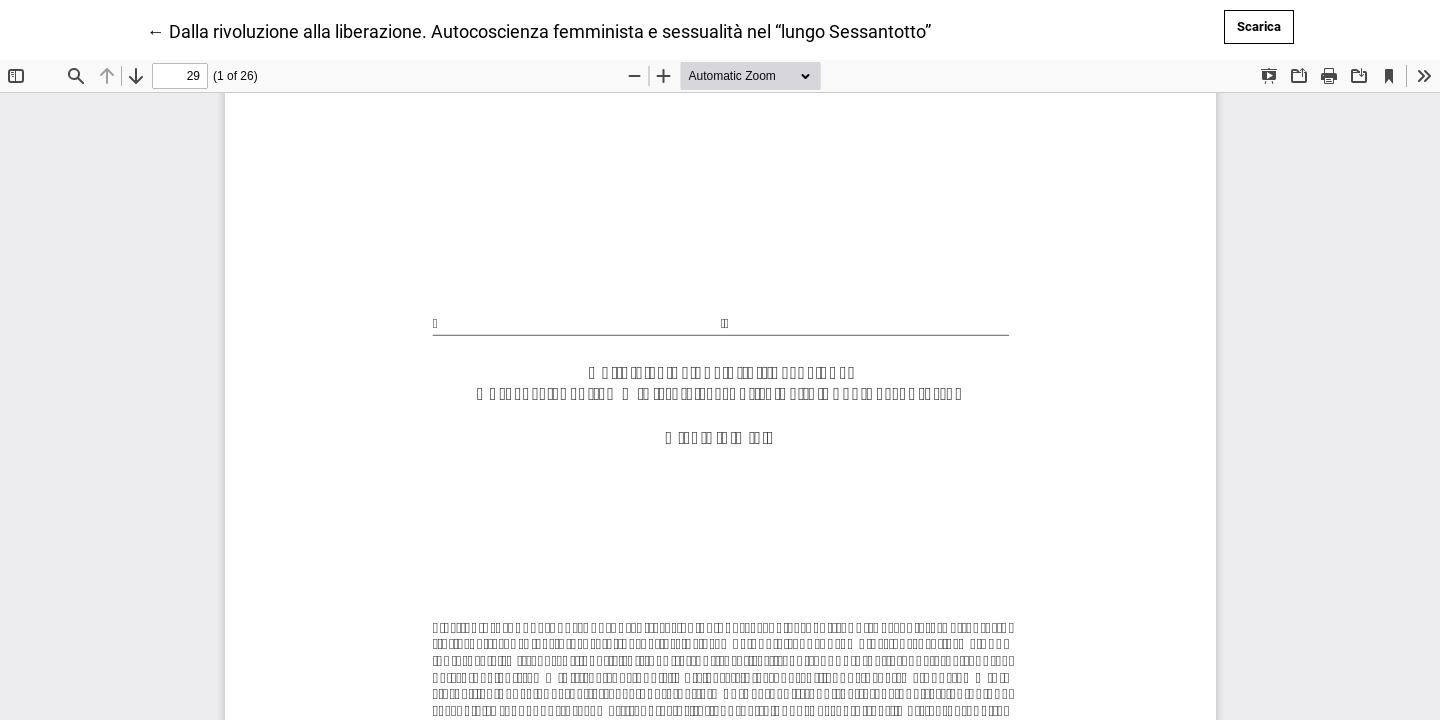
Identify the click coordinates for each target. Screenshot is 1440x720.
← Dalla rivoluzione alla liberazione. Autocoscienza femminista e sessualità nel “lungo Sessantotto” (539, 30)
